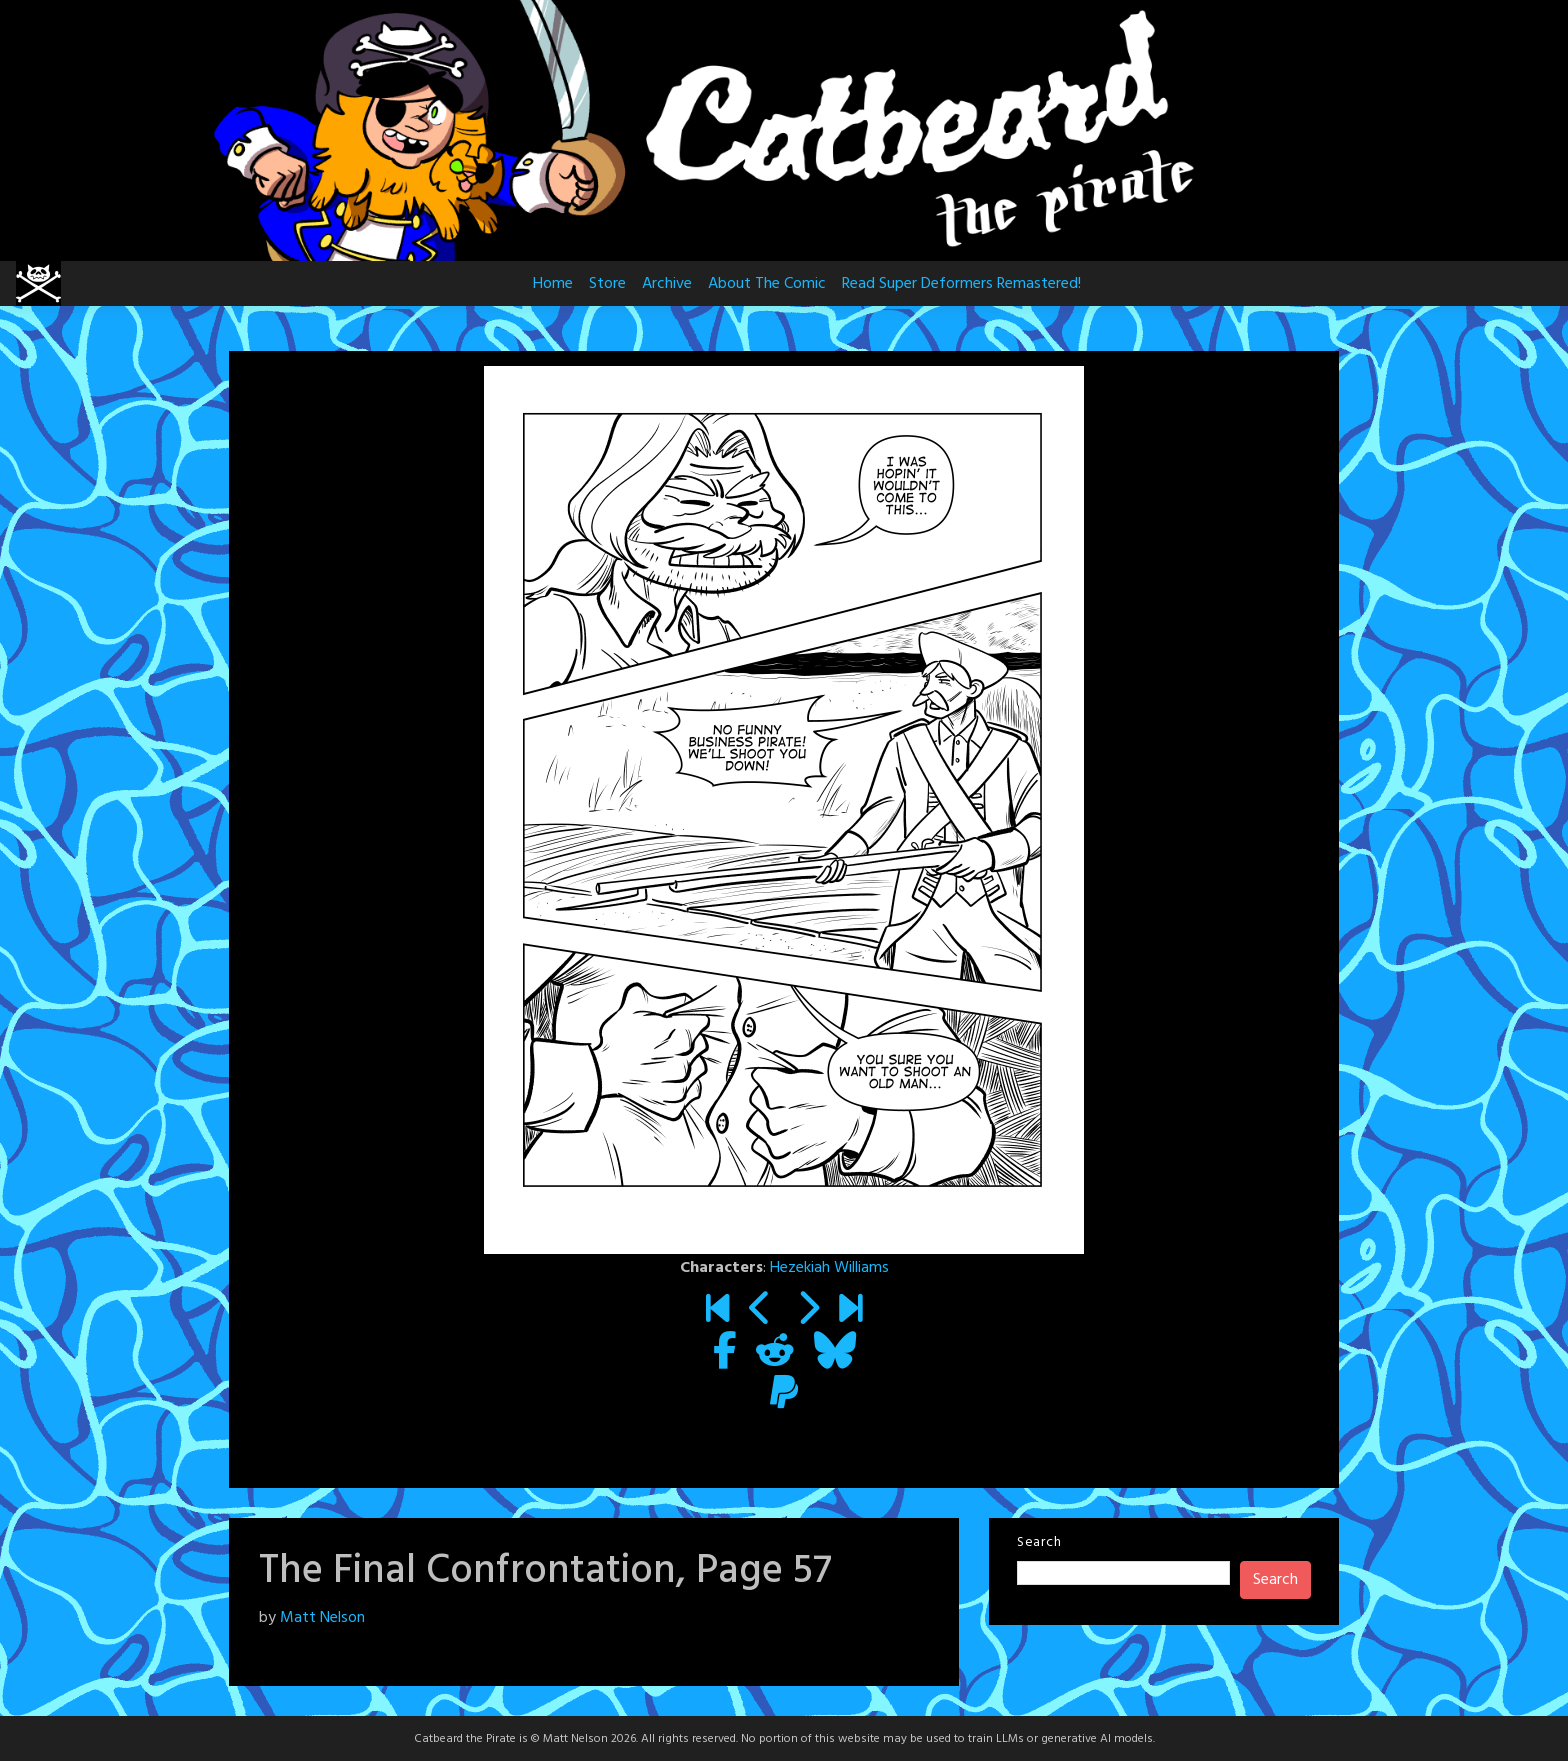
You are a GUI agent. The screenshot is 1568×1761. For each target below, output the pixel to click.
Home (553, 284)
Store (607, 284)
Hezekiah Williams (829, 1268)
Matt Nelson (322, 1618)
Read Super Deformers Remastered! (961, 284)
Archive (667, 284)
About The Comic (767, 284)
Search (1039, 1542)
